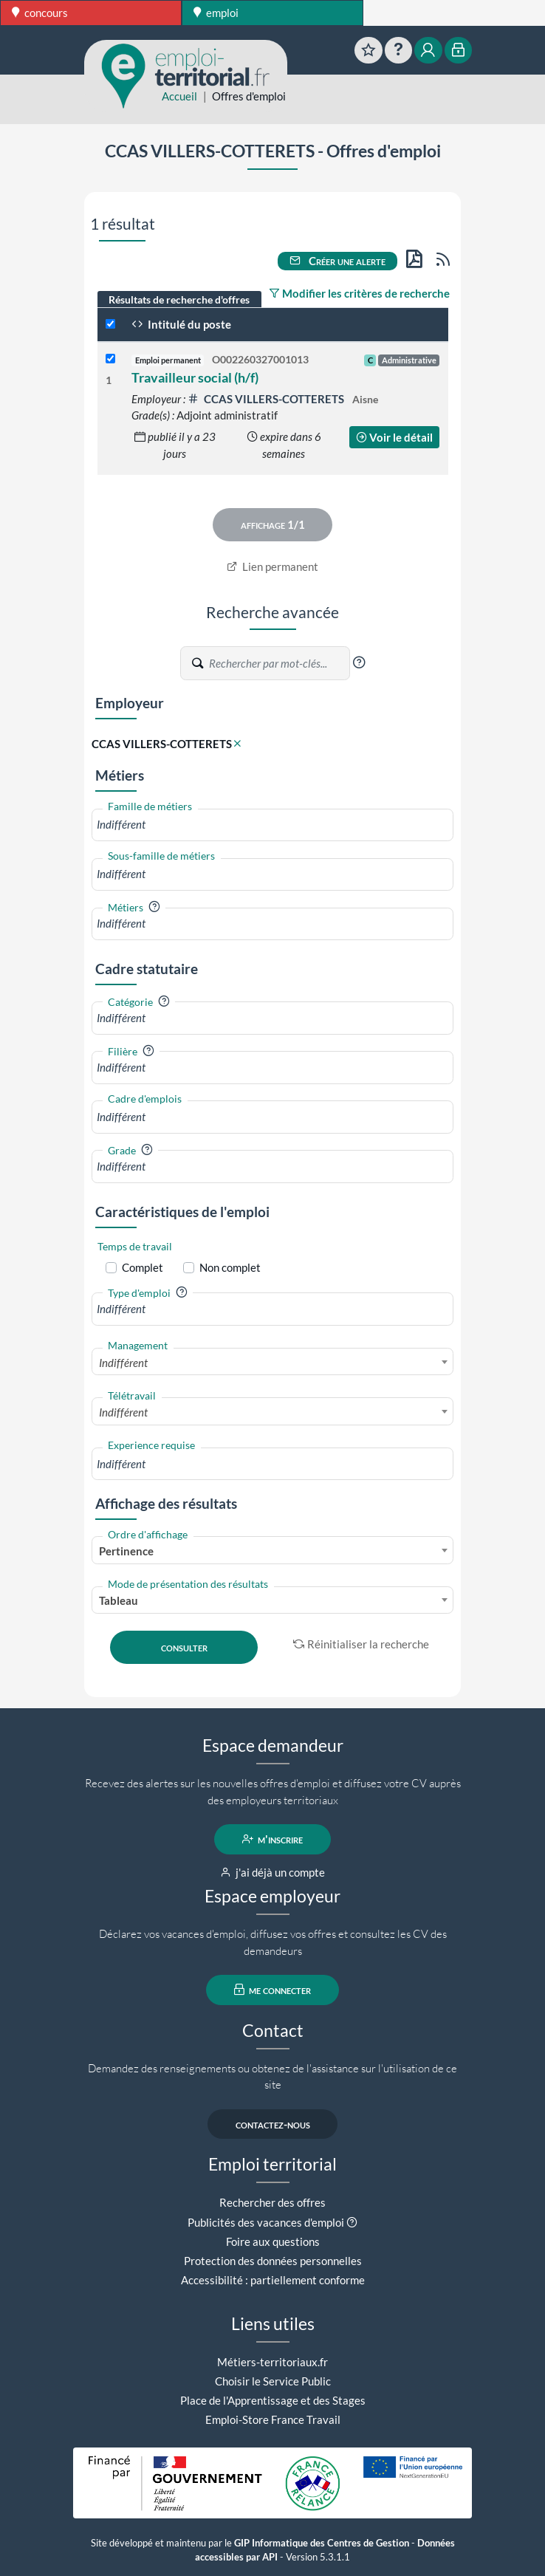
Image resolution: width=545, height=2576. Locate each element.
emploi (216, 12)
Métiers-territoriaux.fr (272, 2361)
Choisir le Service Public (273, 2381)
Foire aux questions (273, 2241)
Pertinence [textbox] (126, 1551)
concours (40, 12)
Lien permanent (273, 566)
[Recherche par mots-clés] (278, 663)
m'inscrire (273, 1839)
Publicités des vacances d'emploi (266, 2222)
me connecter (273, 1989)
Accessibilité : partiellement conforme (273, 2279)
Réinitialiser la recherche (361, 1644)
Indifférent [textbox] (123, 1362)
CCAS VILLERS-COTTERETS (267, 398)
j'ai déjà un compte (273, 1872)
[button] (359, 662)
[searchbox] (272, 824)
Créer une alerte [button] (337, 260)
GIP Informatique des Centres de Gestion (321, 2543)
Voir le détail (394, 437)
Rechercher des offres (272, 2202)
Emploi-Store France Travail (272, 2419)
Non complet (230, 1267)
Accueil (179, 96)
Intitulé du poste (181, 324)
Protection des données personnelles (273, 2260)
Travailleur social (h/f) (194, 377)
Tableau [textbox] (118, 1600)
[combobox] (272, 824)
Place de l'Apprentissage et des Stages (273, 2400)
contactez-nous (273, 2124)
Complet (142, 1267)
